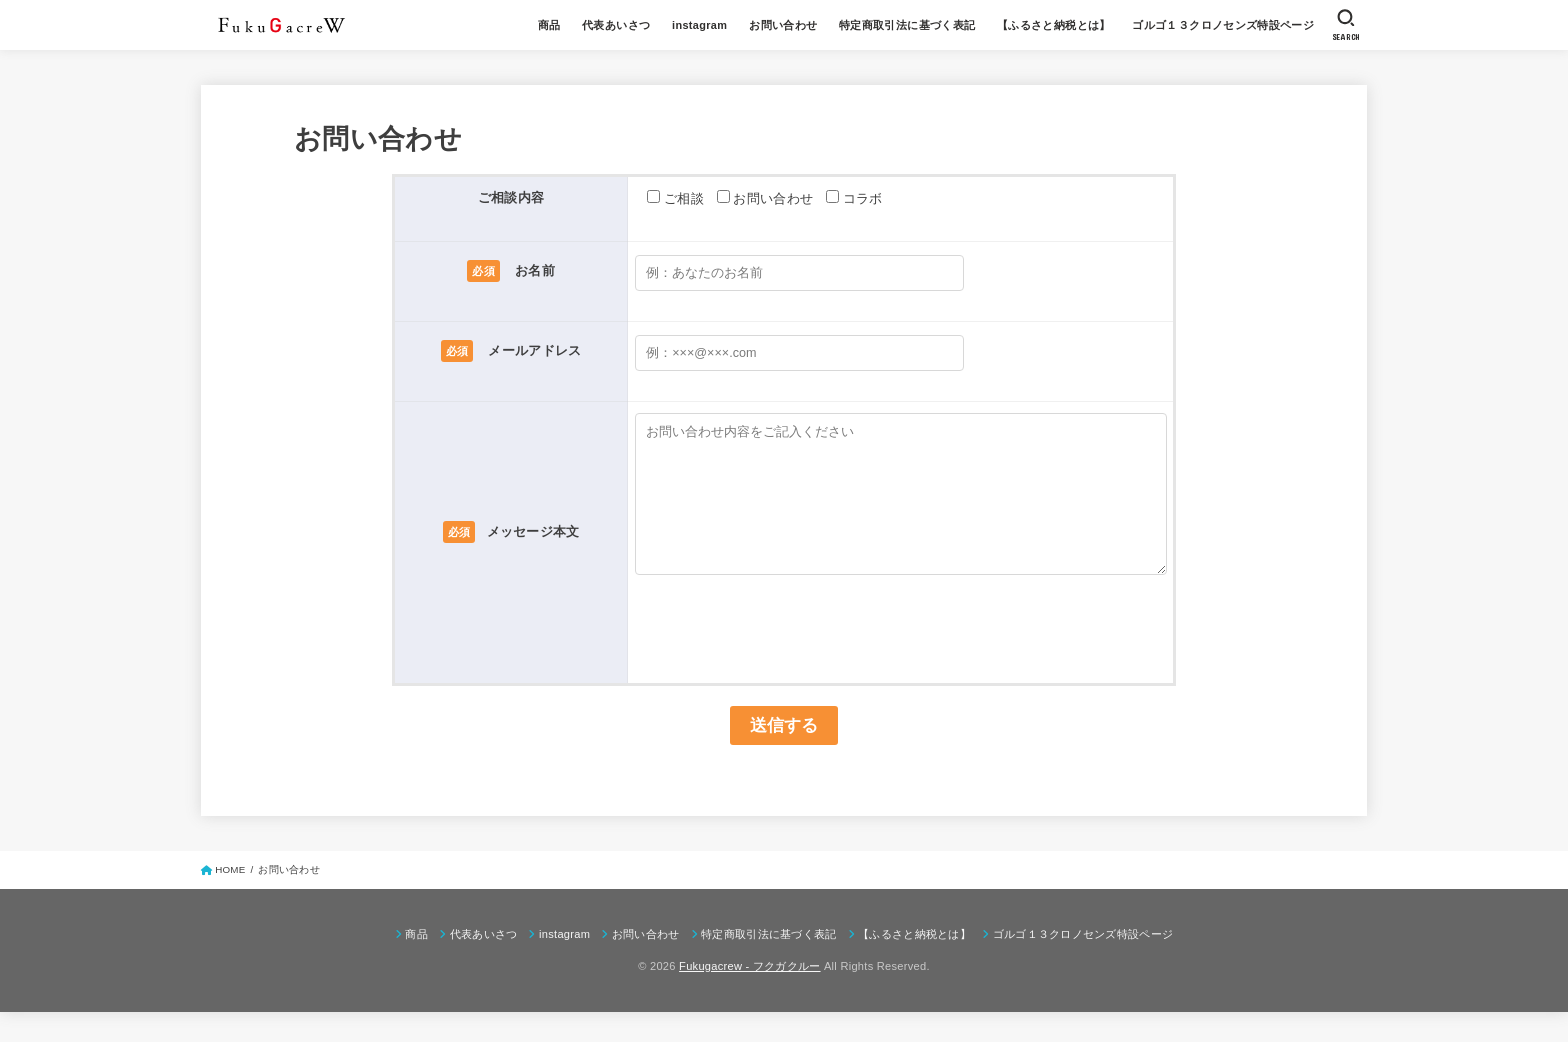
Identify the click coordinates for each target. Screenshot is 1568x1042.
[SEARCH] (1346, 25)
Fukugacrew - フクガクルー (749, 996)
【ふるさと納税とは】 (1054, 25)
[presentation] (787, 644)
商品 (549, 25)
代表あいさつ (616, 25)
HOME (230, 899)
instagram (699, 25)
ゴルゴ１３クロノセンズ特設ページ (1223, 25)
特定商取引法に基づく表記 (907, 25)
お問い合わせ (783, 25)
